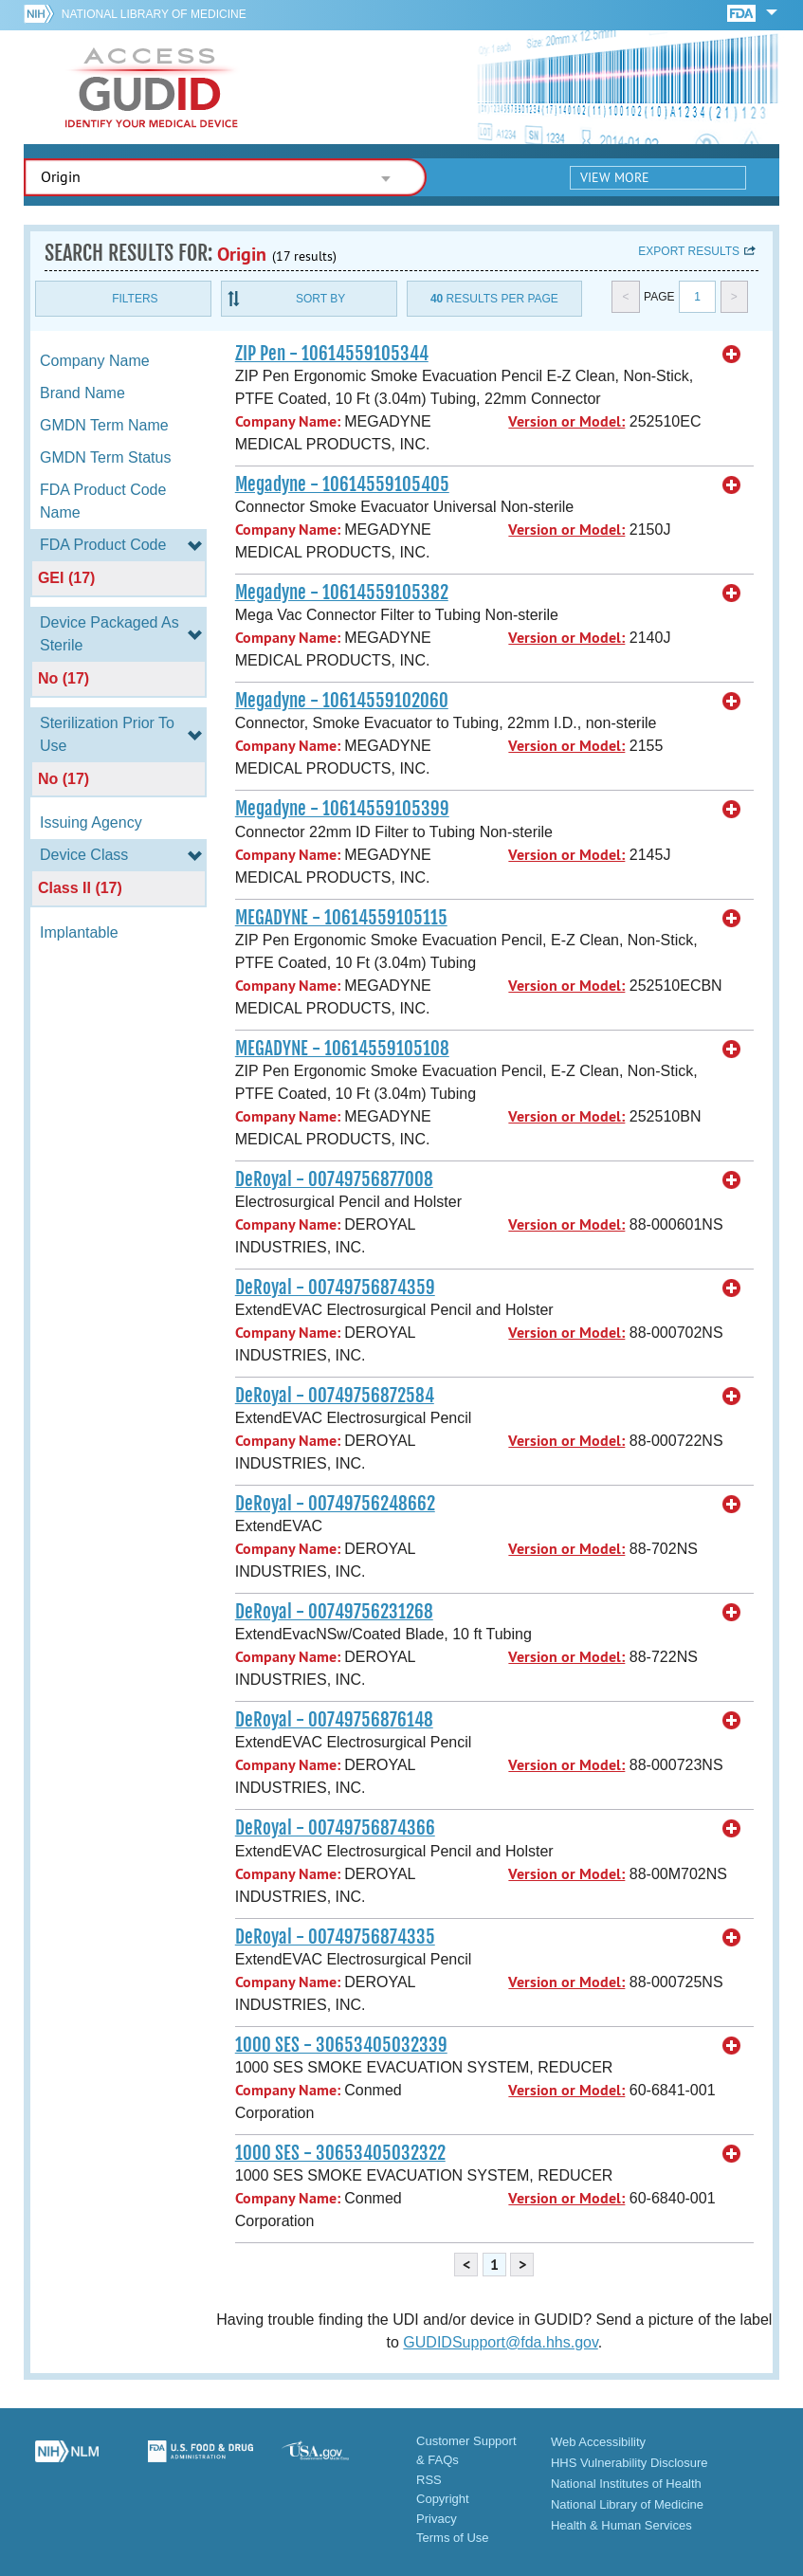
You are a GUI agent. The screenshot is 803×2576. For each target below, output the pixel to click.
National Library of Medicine (154, 14)
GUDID (151, 87)
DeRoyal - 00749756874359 (335, 1287)
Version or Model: (566, 421)
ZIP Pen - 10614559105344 (332, 353)
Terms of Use (452, 2537)
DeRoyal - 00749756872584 (334, 1395)
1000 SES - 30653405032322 (340, 2153)
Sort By (320, 298)
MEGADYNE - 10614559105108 (342, 1048)
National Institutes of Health (626, 2483)
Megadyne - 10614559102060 (341, 700)
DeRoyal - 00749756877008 (334, 1179)
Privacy (436, 2519)
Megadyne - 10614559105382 (341, 592)
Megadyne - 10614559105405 (342, 484)
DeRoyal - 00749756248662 (335, 1503)
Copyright (442, 2499)
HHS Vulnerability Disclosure (629, 2463)
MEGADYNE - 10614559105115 (341, 917)
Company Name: (287, 421)
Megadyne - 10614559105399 (342, 808)
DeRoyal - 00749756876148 (334, 1719)
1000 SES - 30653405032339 (341, 2045)
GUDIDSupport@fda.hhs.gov (500, 2342)
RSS (429, 2480)
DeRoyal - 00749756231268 (334, 1611)
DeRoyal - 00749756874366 (335, 1828)
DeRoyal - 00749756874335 (335, 1937)
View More (614, 177)
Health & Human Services (621, 2525)
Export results (688, 251)
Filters (134, 298)
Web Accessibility (598, 2442)
